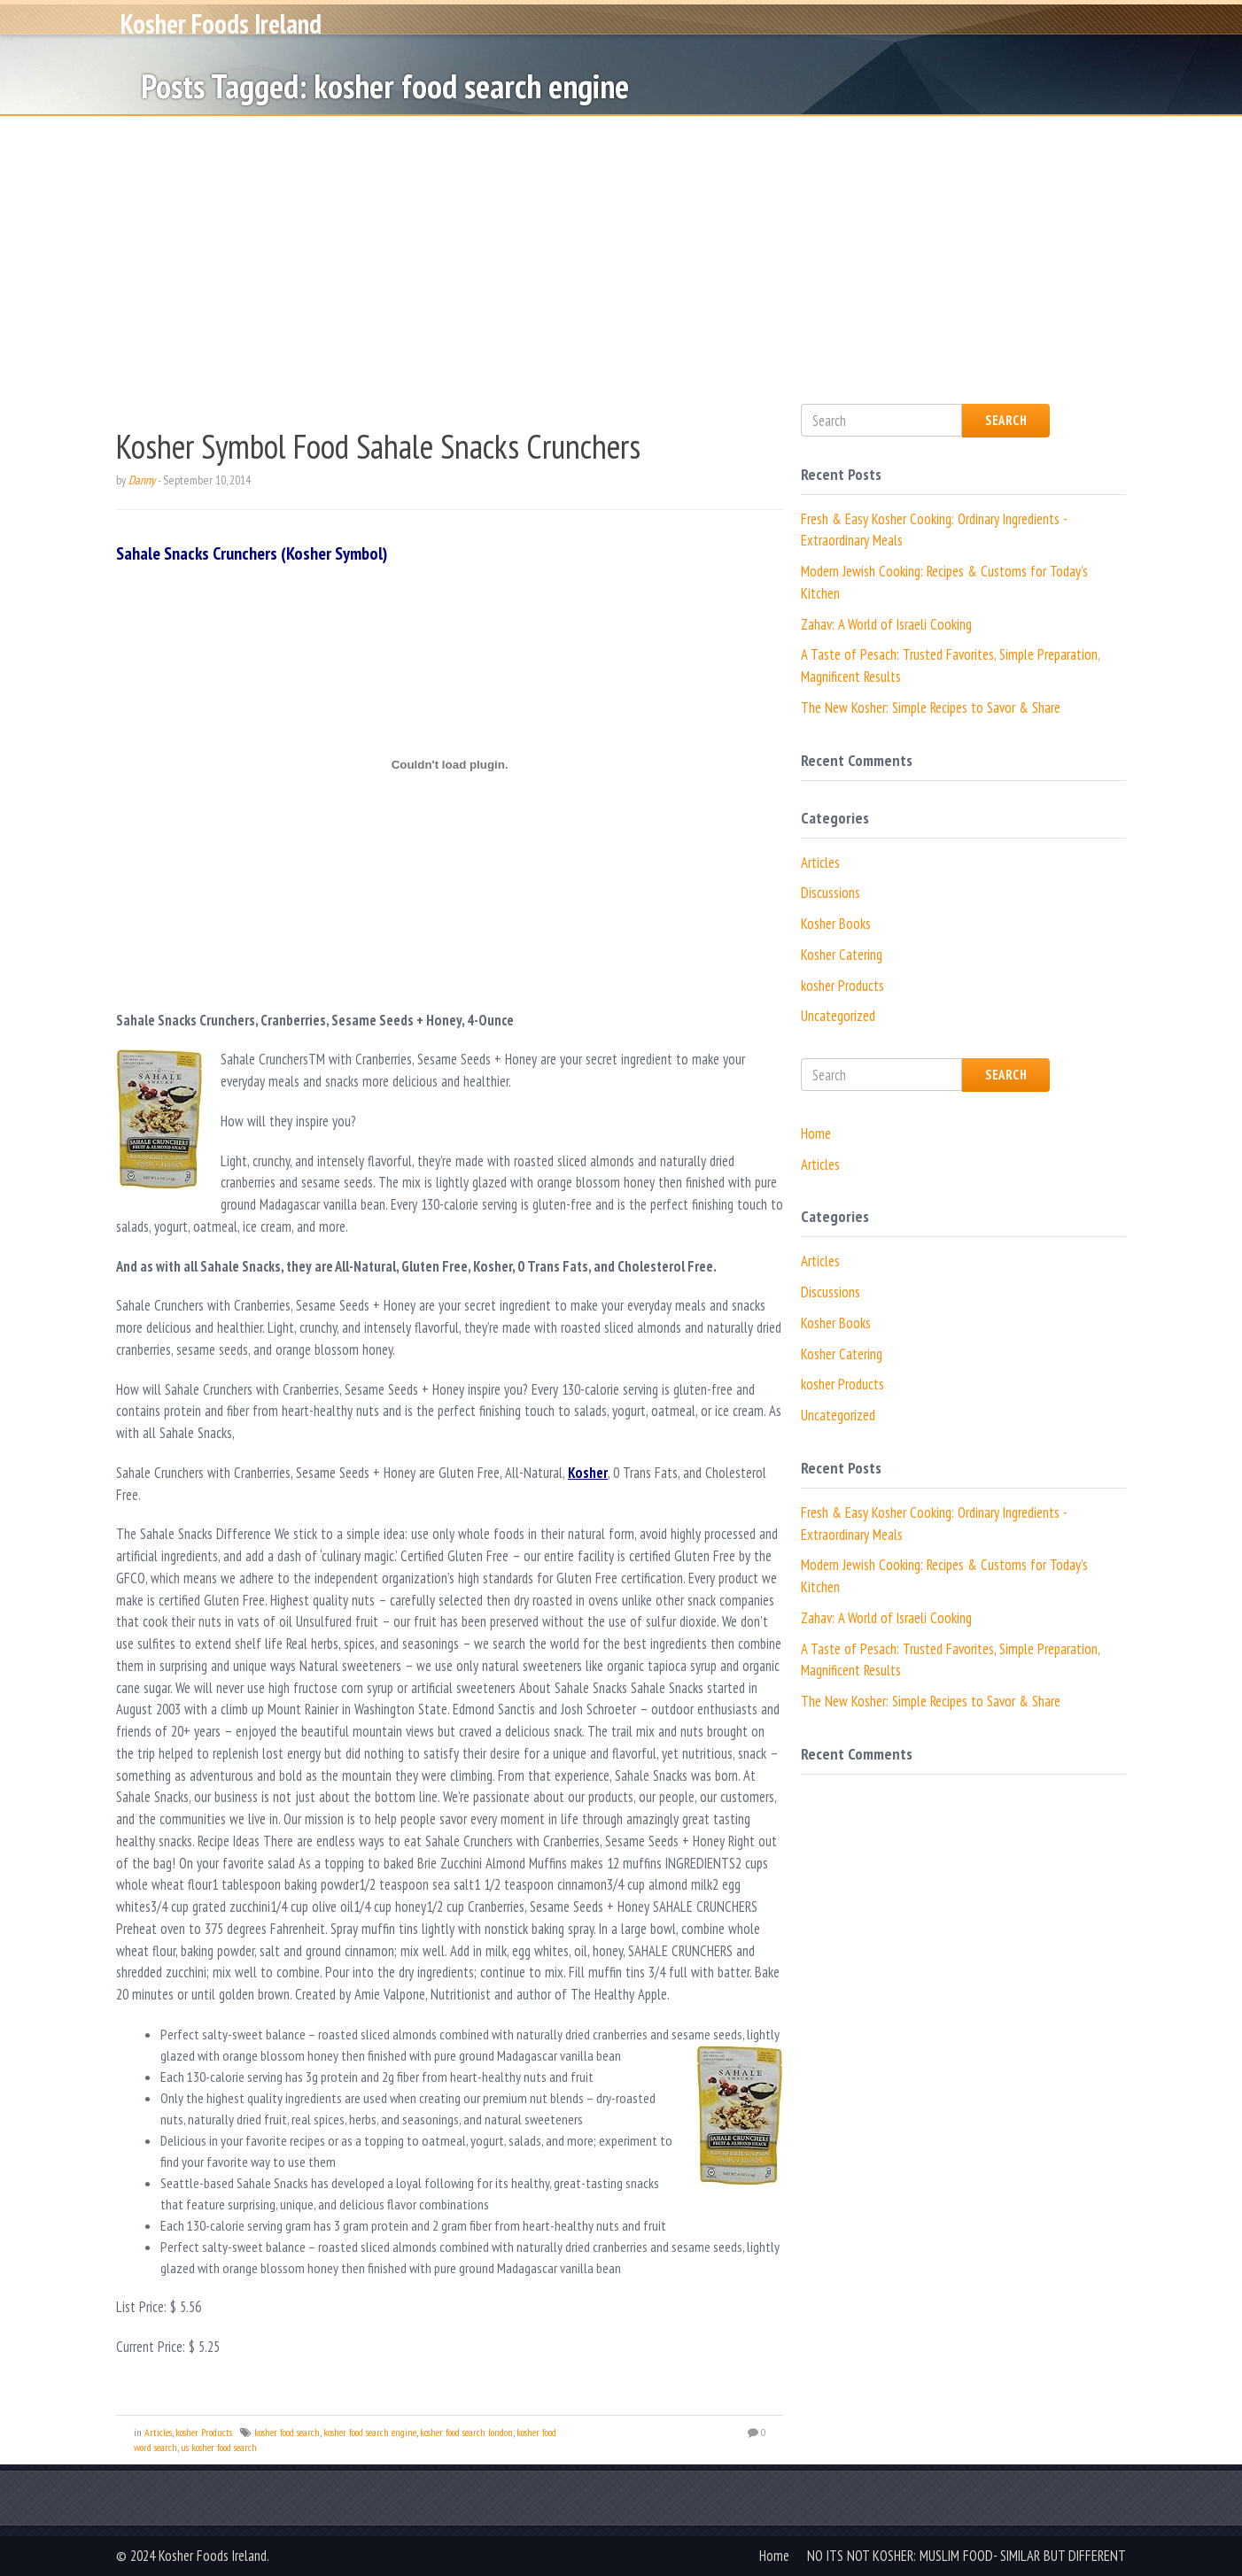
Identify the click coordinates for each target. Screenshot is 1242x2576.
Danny (141, 480)
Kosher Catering (841, 954)
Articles (158, 2432)
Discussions (830, 892)
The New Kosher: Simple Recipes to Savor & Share (930, 707)
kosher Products (203, 2432)
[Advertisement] (621, 249)
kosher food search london (466, 2432)
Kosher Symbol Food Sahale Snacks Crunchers (378, 446)
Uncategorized (838, 1015)
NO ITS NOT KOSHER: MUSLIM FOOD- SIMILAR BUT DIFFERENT (966, 2555)
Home (816, 1133)
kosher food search (287, 2432)
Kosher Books (836, 923)
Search (1006, 420)
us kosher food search (219, 2447)
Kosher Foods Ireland (221, 34)
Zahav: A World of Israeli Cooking (886, 624)
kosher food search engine (369, 2432)
